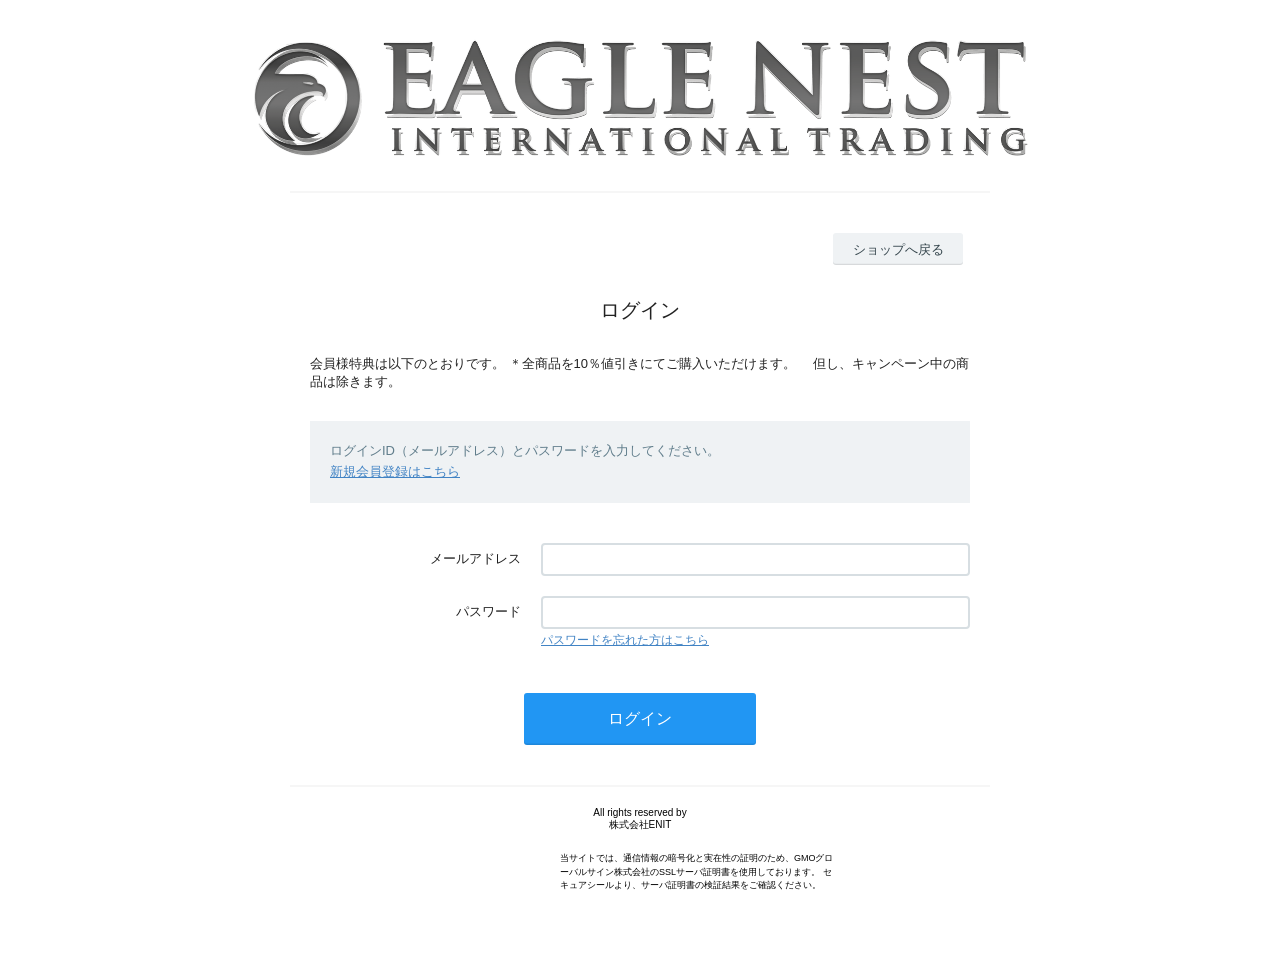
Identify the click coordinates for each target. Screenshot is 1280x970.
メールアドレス (475, 558)
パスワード (488, 611)
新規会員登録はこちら (395, 471)
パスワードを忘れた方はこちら (625, 640)
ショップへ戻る (898, 249)
